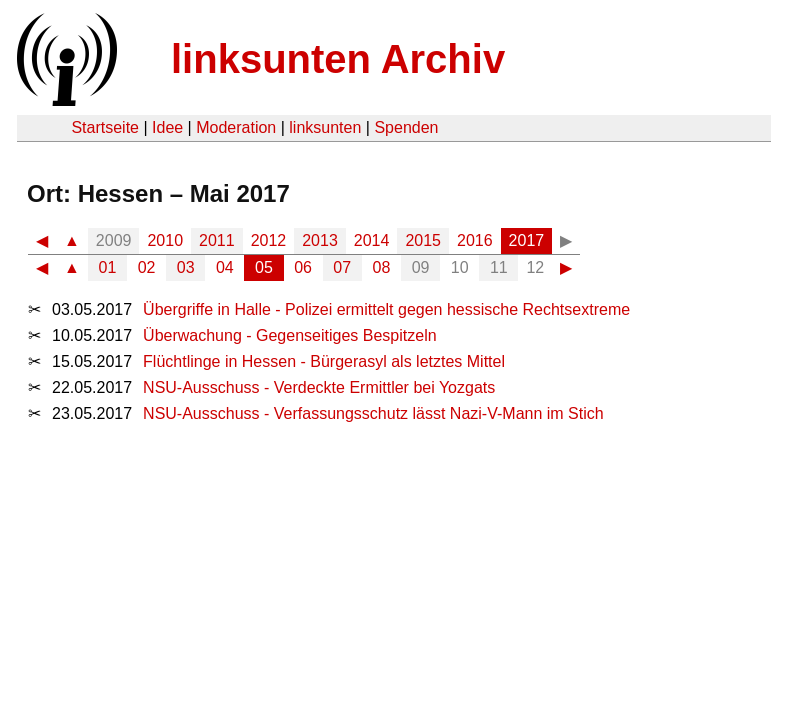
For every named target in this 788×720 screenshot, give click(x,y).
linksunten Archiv (338, 59)
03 (186, 267)
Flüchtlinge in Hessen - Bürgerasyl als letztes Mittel (324, 361)
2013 (320, 240)
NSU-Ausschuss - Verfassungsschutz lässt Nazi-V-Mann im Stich (373, 413)
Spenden (406, 127)
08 (382, 267)
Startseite (105, 127)
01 (108, 267)
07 (342, 267)
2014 (372, 240)
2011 (217, 240)
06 (303, 267)
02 (147, 267)
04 (225, 267)
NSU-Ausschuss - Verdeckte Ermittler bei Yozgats (319, 387)
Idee (167, 127)
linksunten (325, 127)
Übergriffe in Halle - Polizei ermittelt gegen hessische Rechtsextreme (386, 309)
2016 (475, 240)
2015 (423, 240)
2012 (269, 240)
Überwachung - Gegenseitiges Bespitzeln (290, 335)
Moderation (236, 127)
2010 (165, 240)
